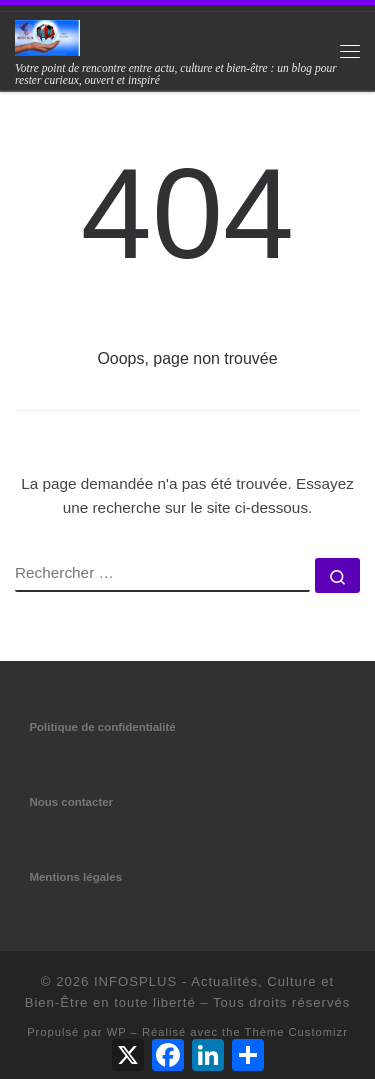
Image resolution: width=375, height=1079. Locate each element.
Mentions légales (75, 877)
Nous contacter (71, 802)
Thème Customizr (296, 1032)
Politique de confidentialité (102, 727)
